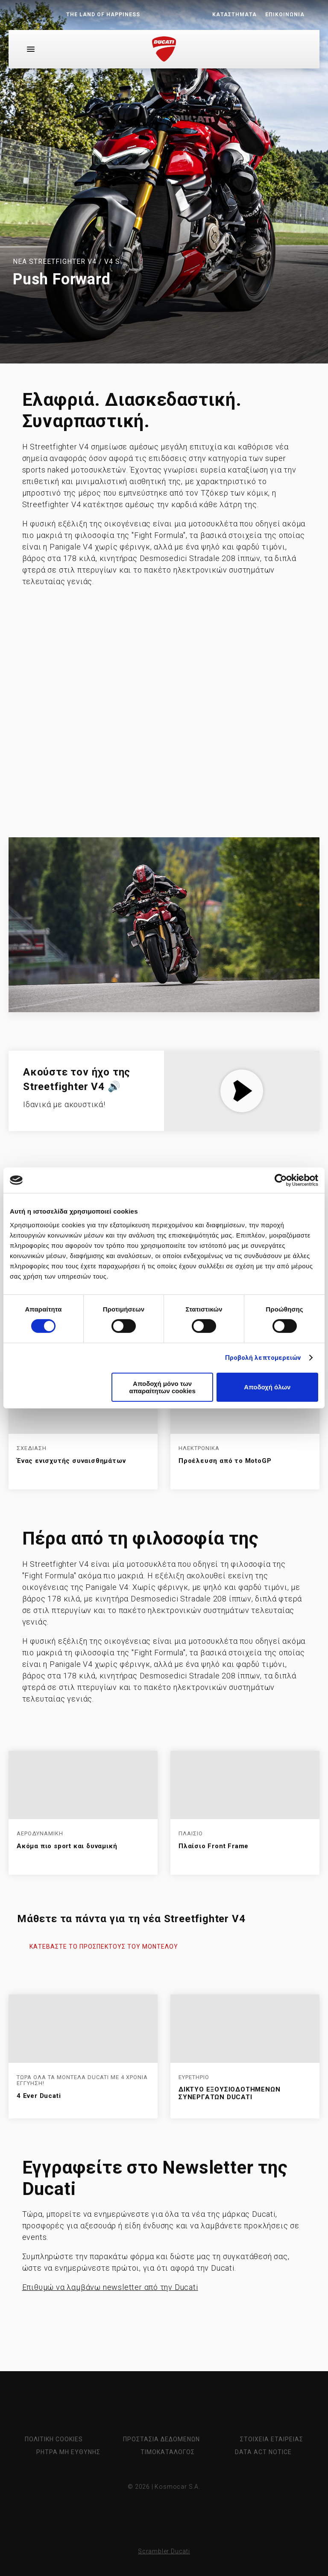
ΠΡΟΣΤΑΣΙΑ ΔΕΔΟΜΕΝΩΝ (161, 2439)
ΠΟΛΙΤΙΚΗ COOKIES (54, 2439)
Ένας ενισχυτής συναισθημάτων (71, 1461)
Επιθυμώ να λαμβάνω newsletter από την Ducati (110, 2287)
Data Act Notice (263, 2452)
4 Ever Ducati (39, 2096)
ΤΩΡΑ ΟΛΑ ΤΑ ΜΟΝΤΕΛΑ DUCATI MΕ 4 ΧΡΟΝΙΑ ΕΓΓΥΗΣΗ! (82, 2080)
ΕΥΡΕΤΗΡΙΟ (194, 2077)
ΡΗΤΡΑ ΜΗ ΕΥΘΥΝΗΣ (68, 2452)
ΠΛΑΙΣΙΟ (191, 1834)
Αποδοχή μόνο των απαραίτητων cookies (162, 1387)
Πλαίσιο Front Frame (214, 1846)
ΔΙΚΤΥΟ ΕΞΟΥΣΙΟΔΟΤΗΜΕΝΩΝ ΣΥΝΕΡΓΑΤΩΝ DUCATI (229, 2093)
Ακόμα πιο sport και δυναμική (67, 1846)
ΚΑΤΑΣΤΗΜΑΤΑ (234, 15)
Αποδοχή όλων (267, 1387)
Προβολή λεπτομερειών (263, 1358)
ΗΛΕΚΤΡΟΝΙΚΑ (199, 1448)
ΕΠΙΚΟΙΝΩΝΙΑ (285, 15)
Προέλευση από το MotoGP (225, 1461)
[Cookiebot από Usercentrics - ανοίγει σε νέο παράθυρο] (280, 1180)
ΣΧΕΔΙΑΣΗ (32, 1448)
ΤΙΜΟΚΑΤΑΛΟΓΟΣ (168, 2452)
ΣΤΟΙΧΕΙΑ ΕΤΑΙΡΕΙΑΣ (271, 2439)
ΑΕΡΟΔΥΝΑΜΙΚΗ (40, 1834)
